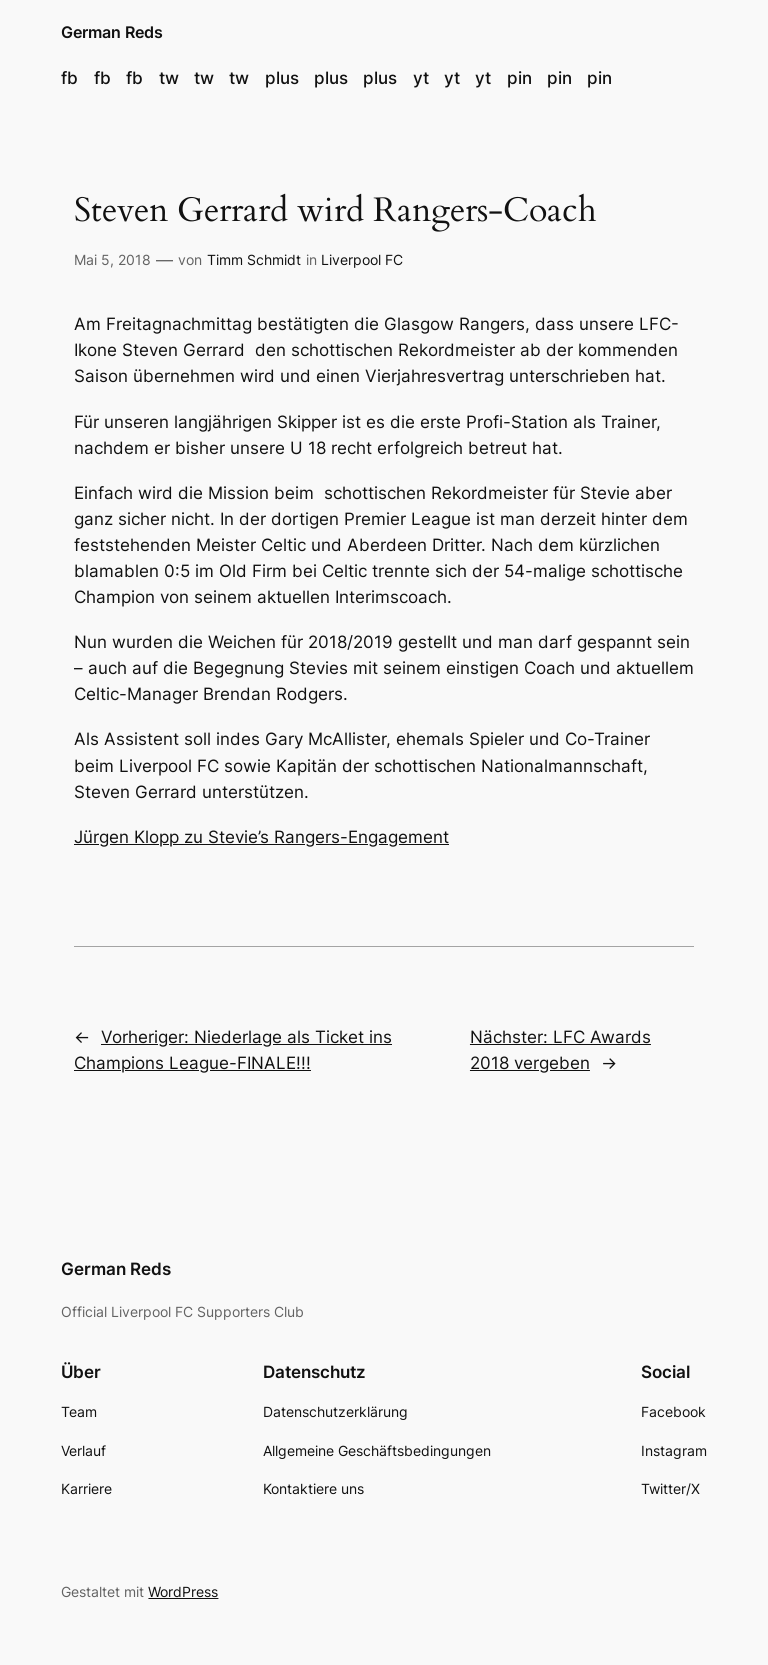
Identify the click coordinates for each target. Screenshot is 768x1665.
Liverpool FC (362, 259)
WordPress (183, 1591)
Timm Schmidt (254, 259)
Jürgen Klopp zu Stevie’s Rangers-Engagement (261, 837)
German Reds (112, 32)
